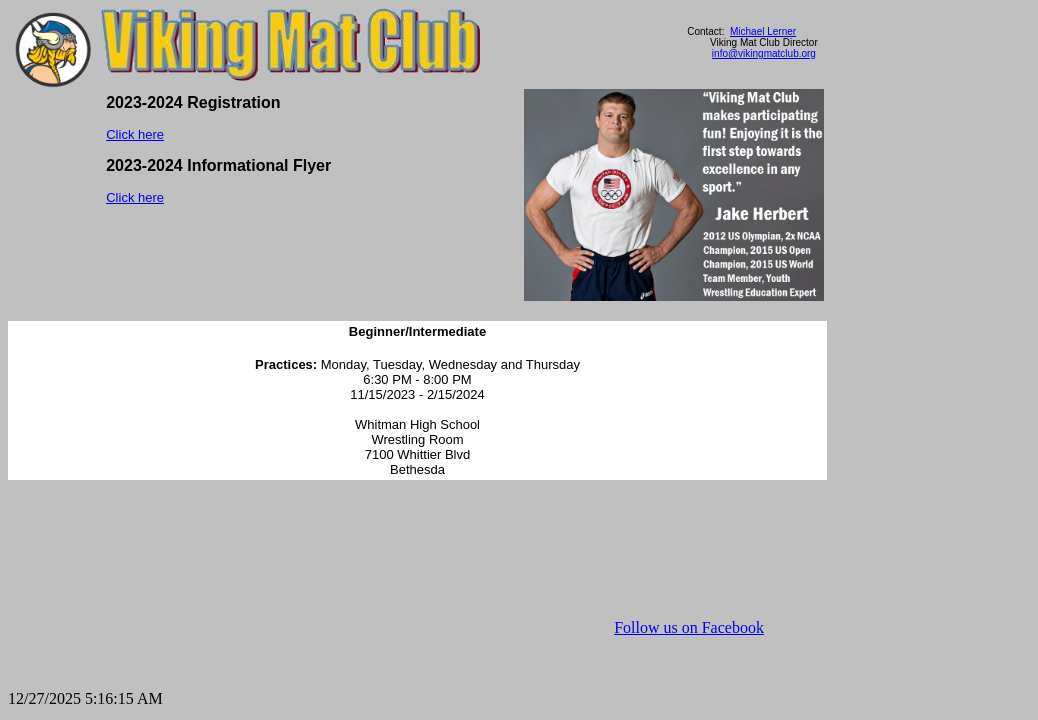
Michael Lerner (763, 31)
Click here (135, 134)
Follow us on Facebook (689, 627)
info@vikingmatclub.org (764, 53)
